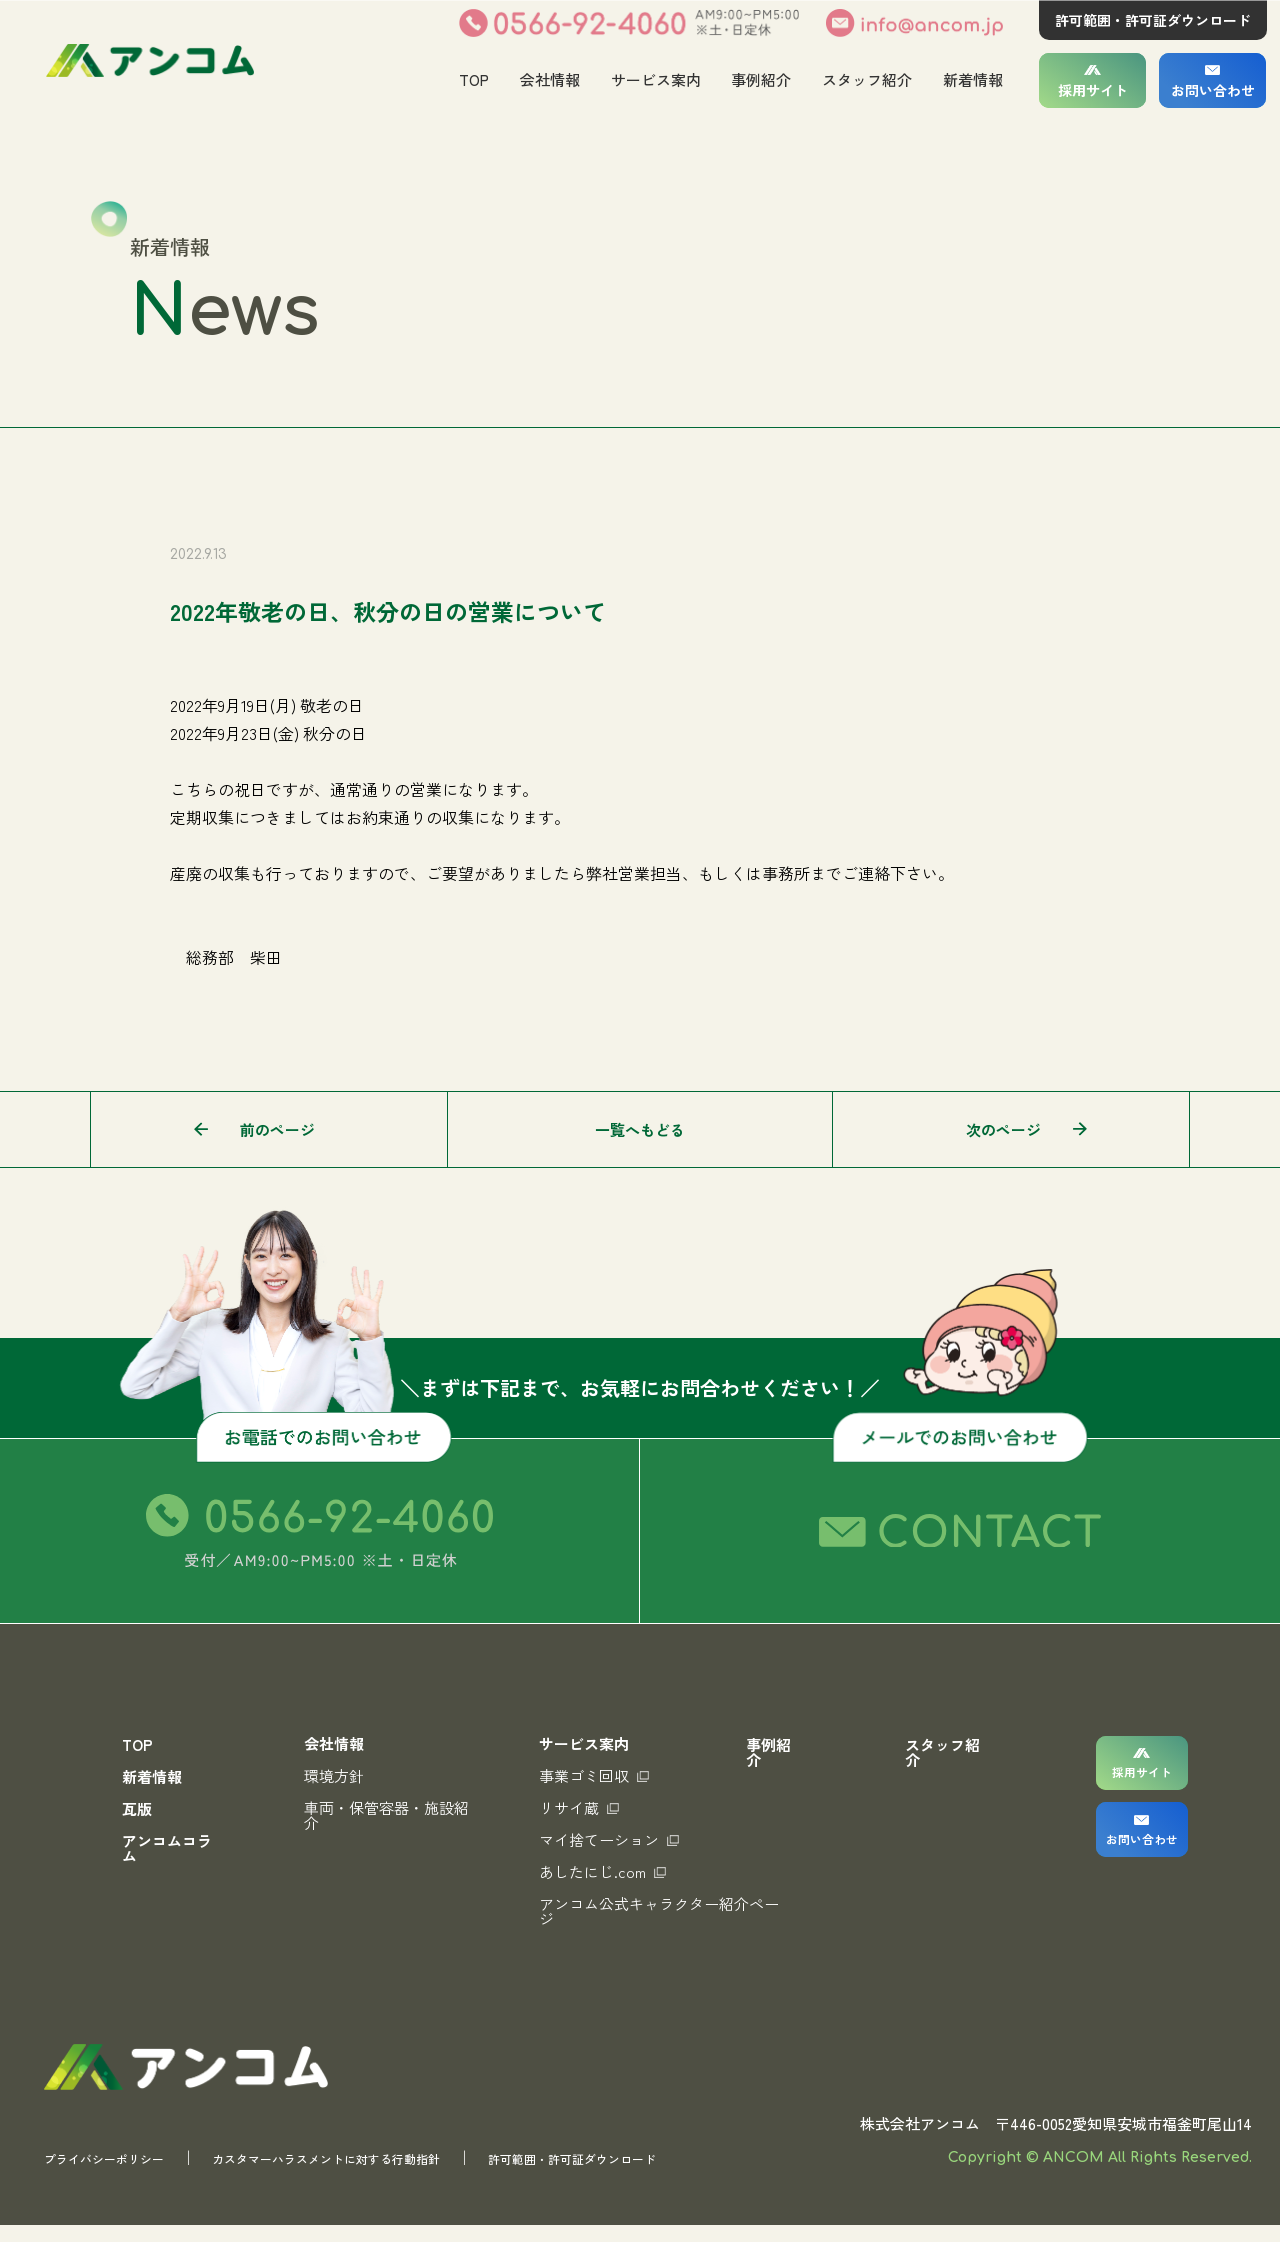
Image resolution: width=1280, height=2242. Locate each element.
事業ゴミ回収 (583, 1775)
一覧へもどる (640, 1129)
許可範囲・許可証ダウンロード (1153, 20)
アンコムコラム (167, 1848)
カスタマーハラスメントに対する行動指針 (384, 2174)
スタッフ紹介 (867, 79)
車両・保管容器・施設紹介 (382, 1815)
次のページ (1003, 1129)
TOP (473, 79)
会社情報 (549, 79)
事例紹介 (761, 79)
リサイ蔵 (568, 1807)
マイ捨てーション (598, 1839)
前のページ (277, 1129)
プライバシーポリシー (119, 2174)
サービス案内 (655, 79)
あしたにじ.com (591, 1871)
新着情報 (973, 79)
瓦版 (137, 1808)
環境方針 (330, 1775)
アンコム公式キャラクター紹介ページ (640, 1911)
